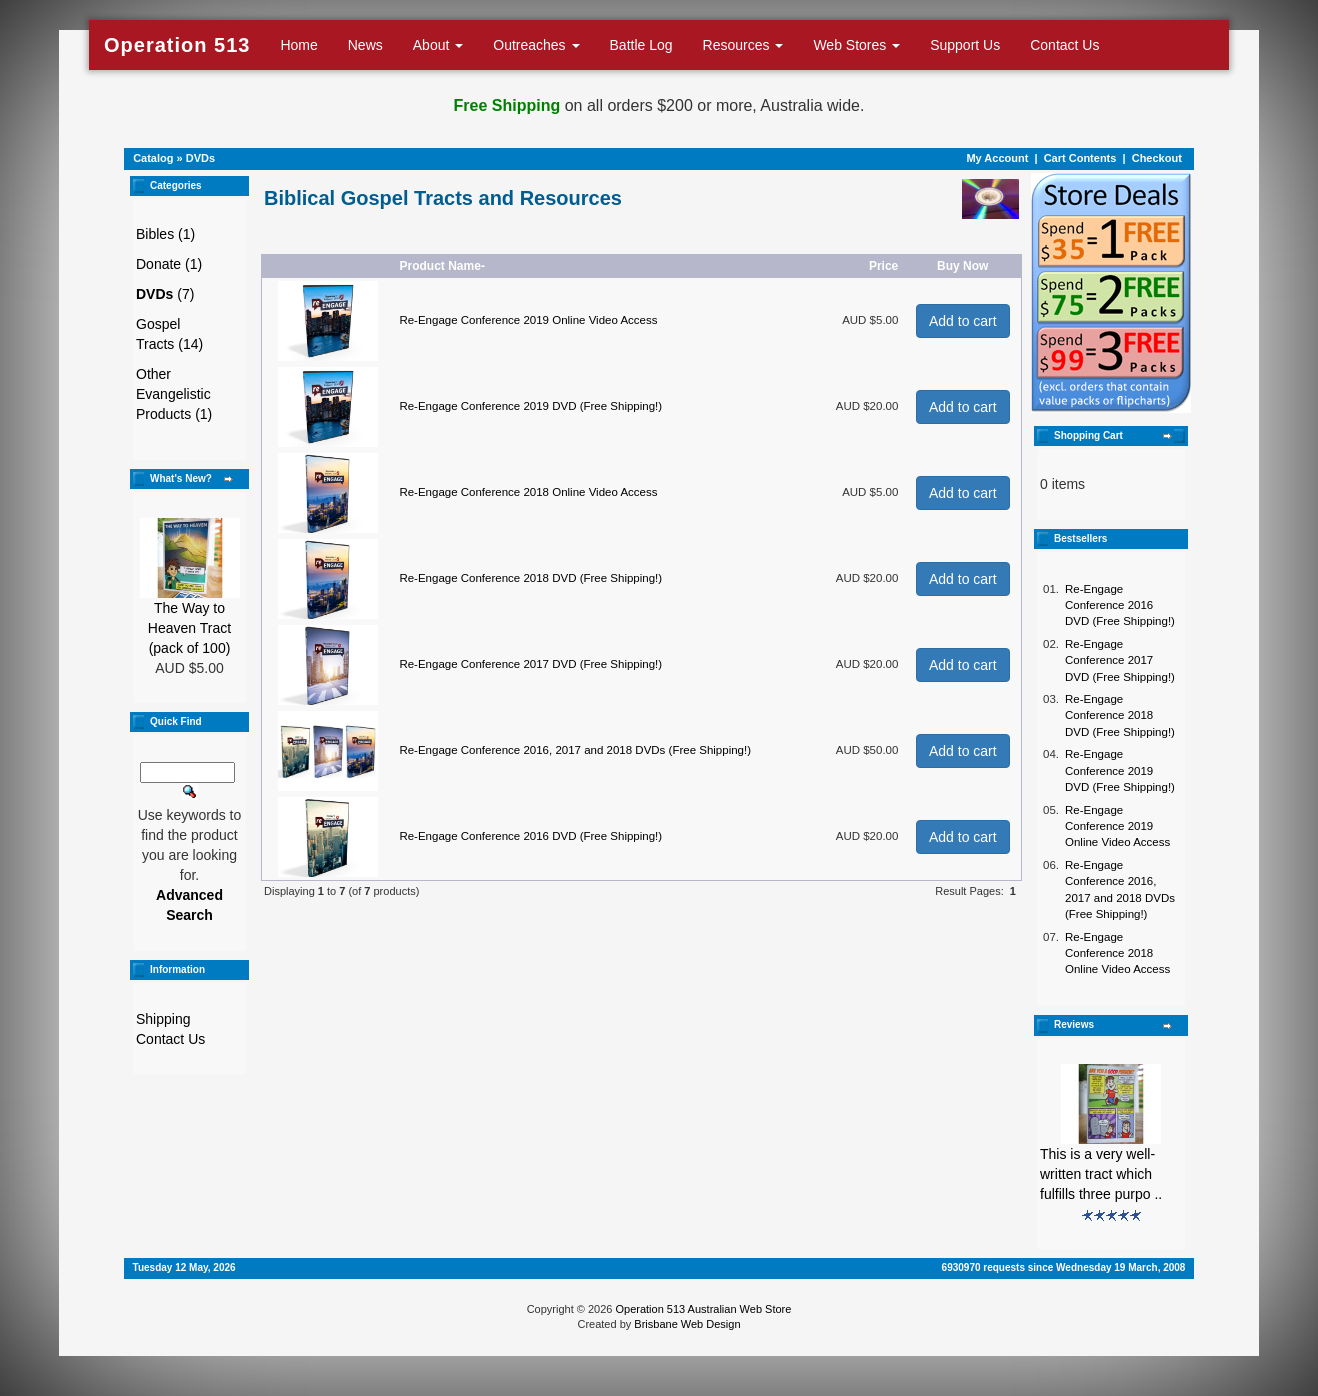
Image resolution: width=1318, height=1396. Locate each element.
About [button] (438, 45)
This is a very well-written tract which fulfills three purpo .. (1101, 1174)
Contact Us (1064, 45)
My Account (997, 158)
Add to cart (963, 321)
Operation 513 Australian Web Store (703, 1309)
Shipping (163, 1019)
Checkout (1157, 158)
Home (298, 45)
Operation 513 (177, 45)
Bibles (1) (165, 234)
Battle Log (641, 45)
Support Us (965, 45)
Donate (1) (169, 264)
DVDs (200, 158)
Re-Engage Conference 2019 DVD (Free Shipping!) (530, 406)
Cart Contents (1080, 158)
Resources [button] (743, 45)
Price (883, 266)
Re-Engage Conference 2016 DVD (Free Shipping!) (530, 836)
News (365, 45)
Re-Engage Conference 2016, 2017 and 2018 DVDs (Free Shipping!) (575, 750)
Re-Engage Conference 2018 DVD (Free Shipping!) (530, 578)
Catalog (153, 158)
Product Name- (442, 266)
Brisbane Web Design (687, 1324)
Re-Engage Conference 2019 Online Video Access (528, 320)
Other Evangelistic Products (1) (174, 394)
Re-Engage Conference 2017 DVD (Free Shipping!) (530, 664)
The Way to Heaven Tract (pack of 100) (189, 628)
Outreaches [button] (536, 45)
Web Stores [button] (856, 45)
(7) (165, 294)
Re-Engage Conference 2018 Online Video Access (528, 492)
